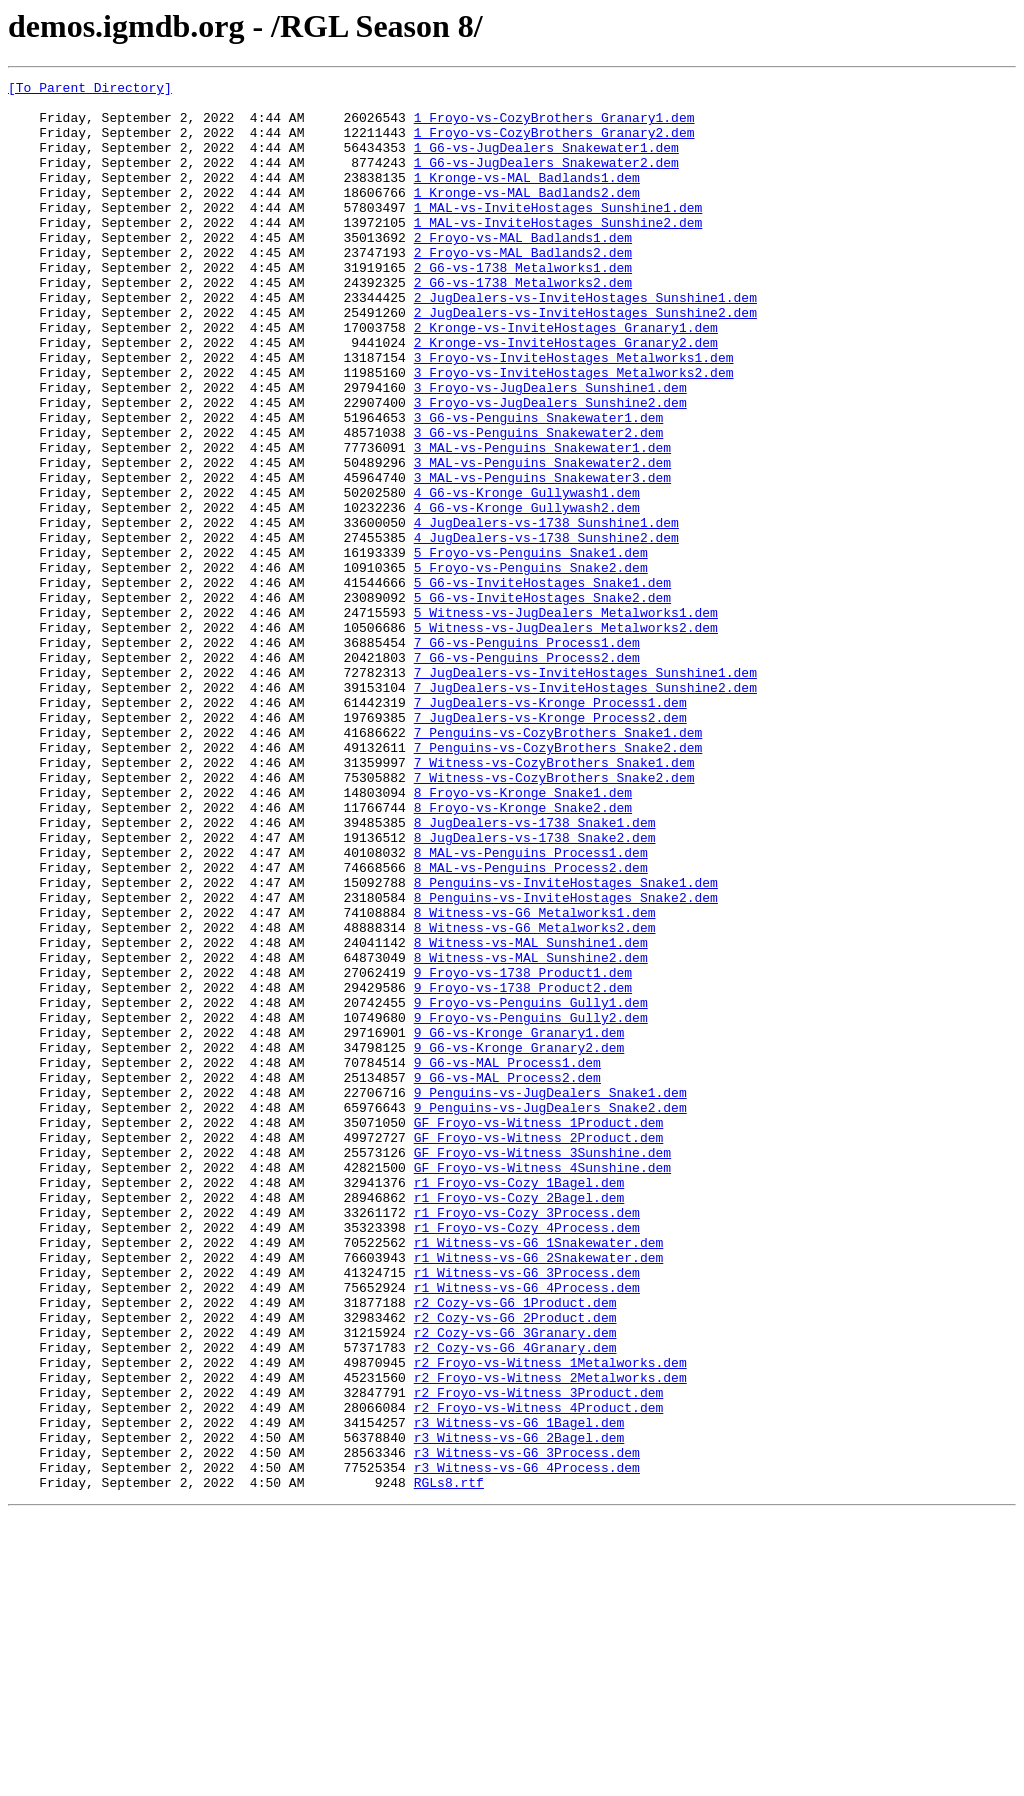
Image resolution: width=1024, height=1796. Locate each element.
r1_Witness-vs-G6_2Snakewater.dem (539, 1494)
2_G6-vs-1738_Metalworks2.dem (523, 324)
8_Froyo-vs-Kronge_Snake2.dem (523, 954)
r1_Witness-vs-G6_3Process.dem (527, 1512)
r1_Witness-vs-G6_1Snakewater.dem (539, 1476)
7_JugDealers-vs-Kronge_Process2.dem (550, 846)
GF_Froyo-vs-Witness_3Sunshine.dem (542, 1368)
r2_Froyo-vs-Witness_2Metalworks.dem (550, 1638)
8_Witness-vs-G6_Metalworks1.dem (535, 1080)
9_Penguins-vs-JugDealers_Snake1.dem (550, 1296)
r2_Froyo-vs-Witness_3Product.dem (539, 1656)
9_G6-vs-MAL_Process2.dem (507, 1278)
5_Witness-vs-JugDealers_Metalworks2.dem (566, 738)
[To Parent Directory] (90, 90)
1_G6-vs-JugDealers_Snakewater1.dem (546, 162)
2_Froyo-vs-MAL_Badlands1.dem (523, 270)
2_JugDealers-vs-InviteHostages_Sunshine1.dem (585, 342)
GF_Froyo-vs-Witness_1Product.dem (539, 1332)
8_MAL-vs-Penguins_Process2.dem (531, 1026)
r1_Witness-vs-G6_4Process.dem (527, 1530)
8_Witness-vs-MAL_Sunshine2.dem (531, 1134)
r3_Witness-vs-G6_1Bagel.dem (519, 1692)
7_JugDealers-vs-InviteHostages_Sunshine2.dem (585, 810)
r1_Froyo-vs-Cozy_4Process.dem (527, 1458)
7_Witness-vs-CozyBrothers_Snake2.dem (554, 918)
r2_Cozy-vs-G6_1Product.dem (515, 1548)
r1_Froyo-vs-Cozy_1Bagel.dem (519, 1404)
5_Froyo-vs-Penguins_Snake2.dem (531, 666)
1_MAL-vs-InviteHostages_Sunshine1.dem (558, 234)
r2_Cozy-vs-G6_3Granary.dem (515, 1584)
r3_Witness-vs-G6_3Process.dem (527, 1728)
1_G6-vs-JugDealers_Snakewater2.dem (546, 180)
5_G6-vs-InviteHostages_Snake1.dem (542, 684)
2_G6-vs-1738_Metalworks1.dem (523, 306)
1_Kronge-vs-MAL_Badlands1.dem (527, 198)
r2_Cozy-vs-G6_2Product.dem (515, 1566)
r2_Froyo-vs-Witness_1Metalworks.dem (550, 1620)
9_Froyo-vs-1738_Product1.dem (523, 1152)
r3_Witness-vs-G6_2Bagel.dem (519, 1710)
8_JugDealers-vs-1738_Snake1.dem (535, 972)
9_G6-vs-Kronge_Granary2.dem (519, 1242)
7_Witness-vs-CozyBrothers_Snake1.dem (554, 900)
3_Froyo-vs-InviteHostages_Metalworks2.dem (574, 432)
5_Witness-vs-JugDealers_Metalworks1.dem (566, 720)
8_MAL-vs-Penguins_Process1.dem (531, 1008)
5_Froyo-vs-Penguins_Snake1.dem (531, 648)
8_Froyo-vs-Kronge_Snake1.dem (523, 936)
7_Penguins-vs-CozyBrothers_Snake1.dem (558, 864)
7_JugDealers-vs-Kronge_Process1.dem (550, 828)
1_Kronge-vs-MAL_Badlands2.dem (527, 216)
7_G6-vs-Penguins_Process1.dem (527, 756)
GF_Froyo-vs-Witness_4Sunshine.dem (542, 1386)
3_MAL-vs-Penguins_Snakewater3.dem (542, 558)
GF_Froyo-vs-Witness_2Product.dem (539, 1350)
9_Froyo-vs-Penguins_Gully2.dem (531, 1206)
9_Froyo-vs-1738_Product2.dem (523, 1170)
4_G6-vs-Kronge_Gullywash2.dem (527, 594)
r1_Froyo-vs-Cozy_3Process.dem (527, 1440)
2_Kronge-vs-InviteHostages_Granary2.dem (566, 396)
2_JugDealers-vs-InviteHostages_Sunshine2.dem (585, 360)
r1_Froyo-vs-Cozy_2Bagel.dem (519, 1422)
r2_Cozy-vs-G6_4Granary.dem (515, 1602)
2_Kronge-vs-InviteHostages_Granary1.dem (566, 378)
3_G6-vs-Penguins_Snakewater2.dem (539, 504)
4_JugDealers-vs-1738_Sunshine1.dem (546, 612)
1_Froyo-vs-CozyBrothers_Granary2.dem (554, 144)
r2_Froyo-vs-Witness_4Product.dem (539, 1674)
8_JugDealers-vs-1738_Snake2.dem (535, 990)
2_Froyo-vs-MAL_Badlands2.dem (523, 288)
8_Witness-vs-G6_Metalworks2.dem (535, 1098)
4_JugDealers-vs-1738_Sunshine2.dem (546, 630)
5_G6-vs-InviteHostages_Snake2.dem (542, 702)
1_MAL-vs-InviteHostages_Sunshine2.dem (558, 252)
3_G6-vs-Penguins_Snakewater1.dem (539, 486)
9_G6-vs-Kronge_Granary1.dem (519, 1224)
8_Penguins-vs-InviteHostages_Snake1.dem (566, 1044)
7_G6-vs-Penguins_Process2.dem (527, 774)
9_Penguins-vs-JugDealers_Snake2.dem (550, 1314)
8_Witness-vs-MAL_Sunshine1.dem (531, 1116)
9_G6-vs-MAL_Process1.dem (507, 1260)
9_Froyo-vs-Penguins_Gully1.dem (531, 1188)
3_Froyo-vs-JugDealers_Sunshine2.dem (550, 468)
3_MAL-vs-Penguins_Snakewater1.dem (542, 522)
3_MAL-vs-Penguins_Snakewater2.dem (542, 540)
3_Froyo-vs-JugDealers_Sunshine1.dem (550, 450)
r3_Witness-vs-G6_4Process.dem (527, 1746)
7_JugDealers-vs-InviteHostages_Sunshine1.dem (585, 792)
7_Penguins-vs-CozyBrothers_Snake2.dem (558, 882)
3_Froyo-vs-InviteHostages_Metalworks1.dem (574, 414)
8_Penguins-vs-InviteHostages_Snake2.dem (566, 1062)
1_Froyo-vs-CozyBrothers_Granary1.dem (554, 126)
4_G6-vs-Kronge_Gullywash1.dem (527, 576)
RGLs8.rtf (449, 1764)
